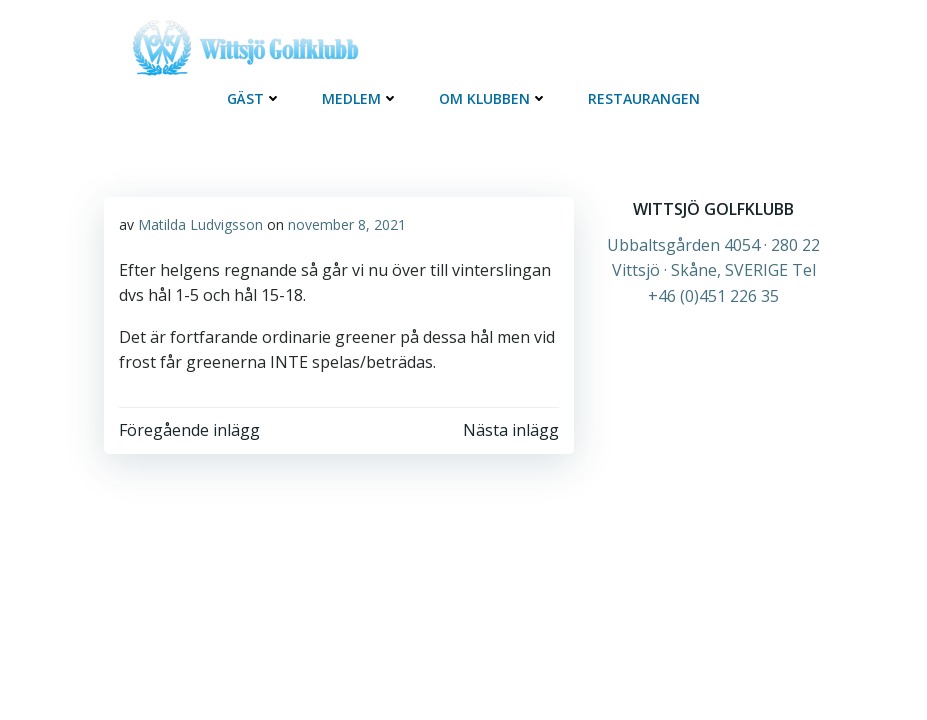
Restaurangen (644, 98)
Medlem (360, 98)
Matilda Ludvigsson (200, 224)
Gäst (254, 98)
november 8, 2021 (347, 224)
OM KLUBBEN (493, 98)
